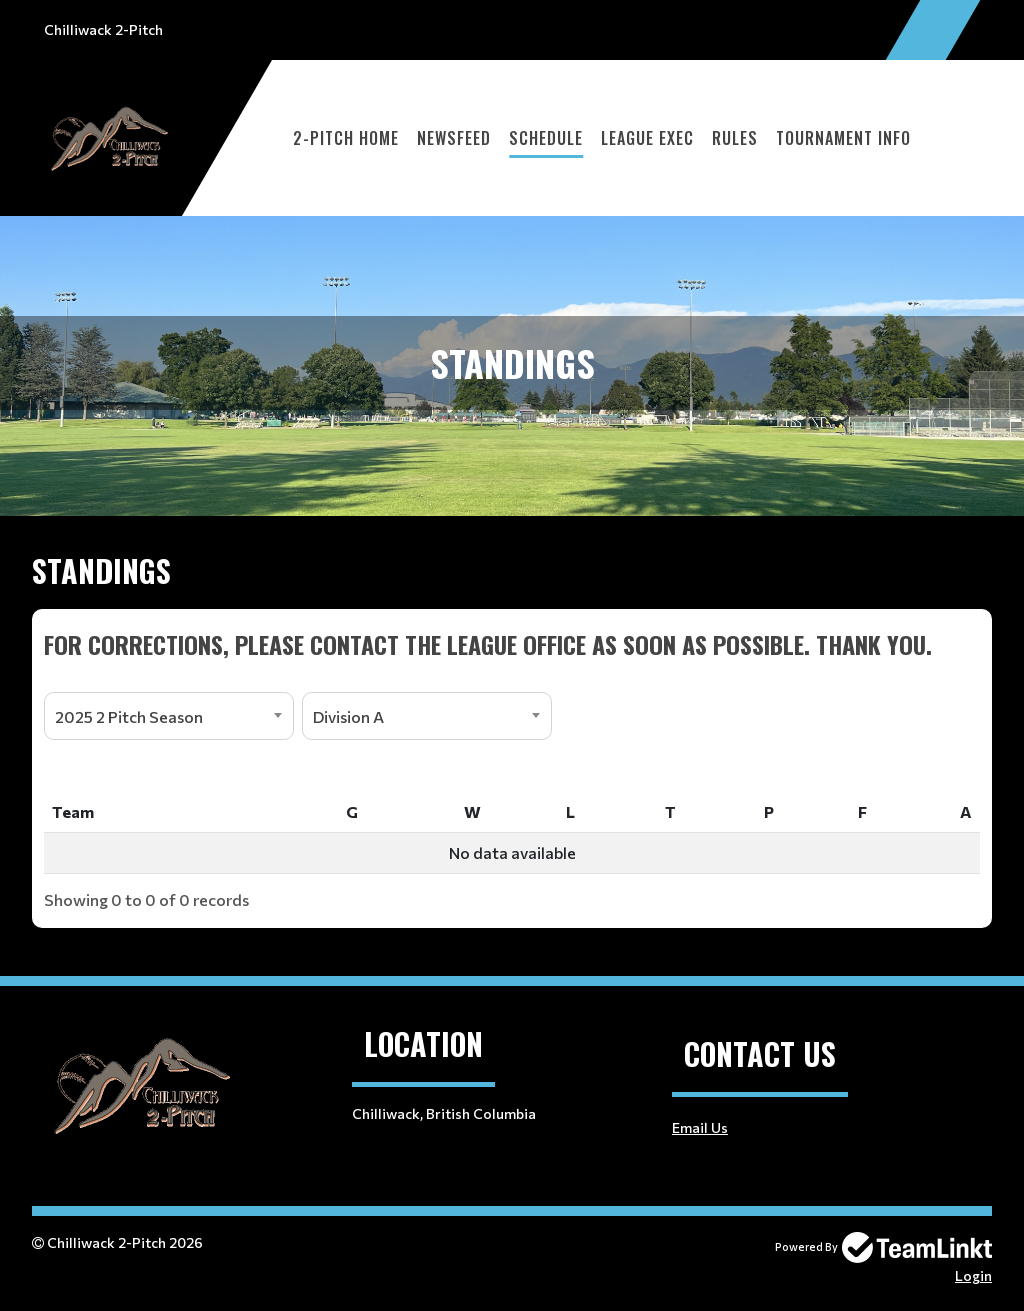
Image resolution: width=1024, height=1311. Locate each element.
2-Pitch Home (346, 138)
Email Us (700, 1127)
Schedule (546, 138)
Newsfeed (454, 138)
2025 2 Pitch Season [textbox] (129, 716)
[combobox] (169, 716)
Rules (735, 138)
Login (973, 1275)
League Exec (647, 138)
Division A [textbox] (348, 716)
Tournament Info (843, 138)
